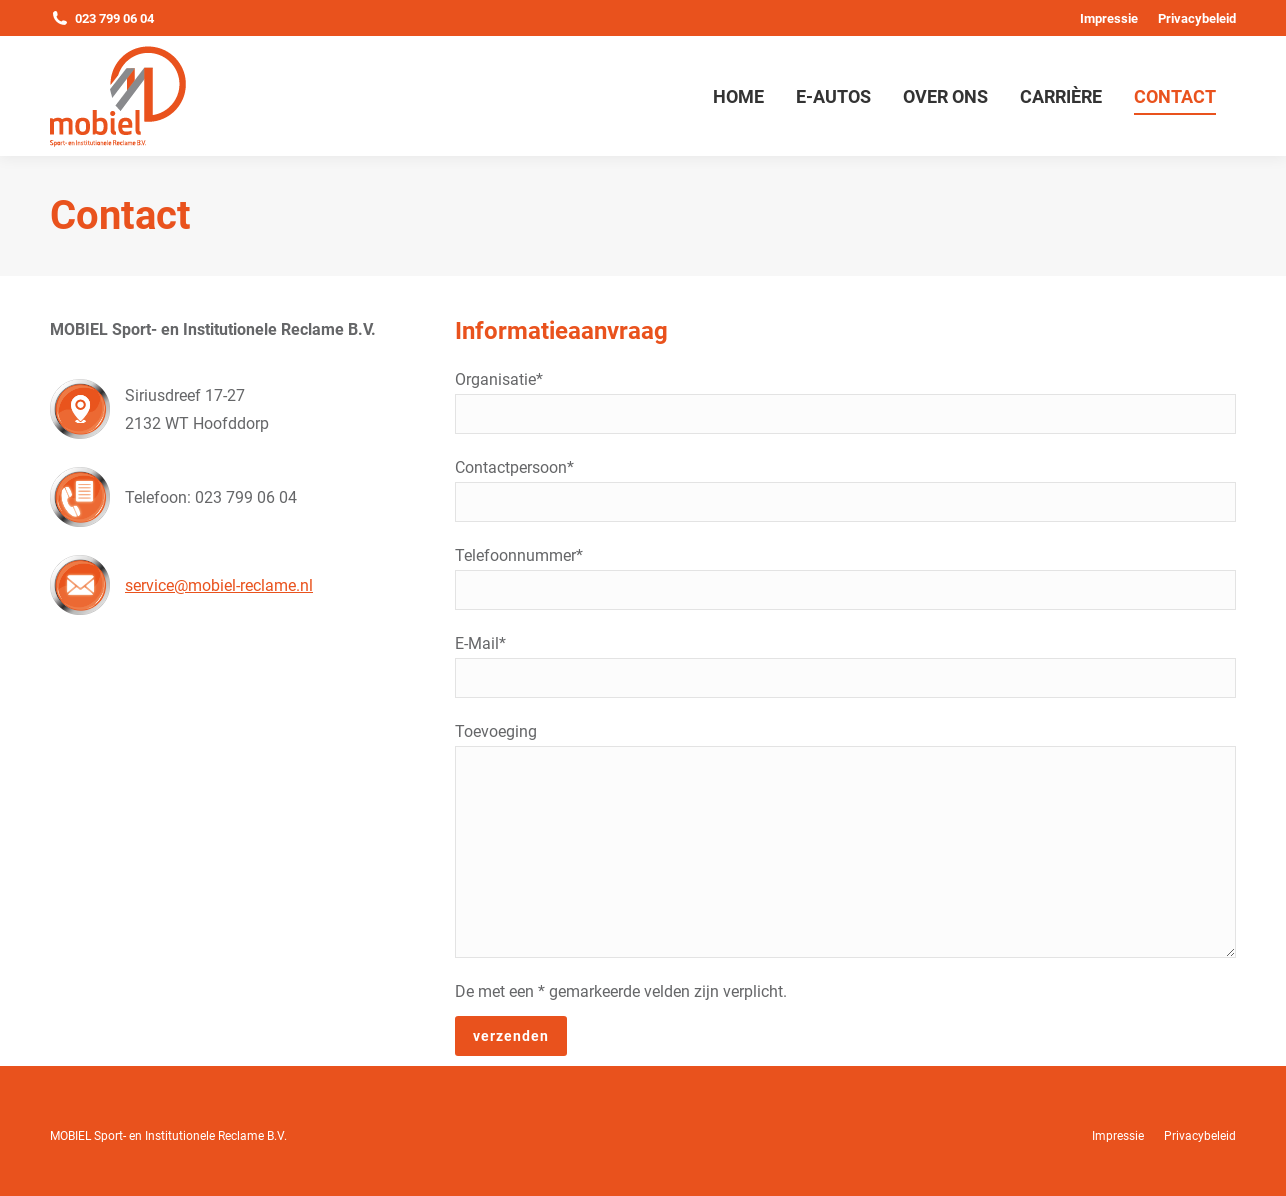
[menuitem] (1109, 18)
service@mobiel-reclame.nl (219, 585)
